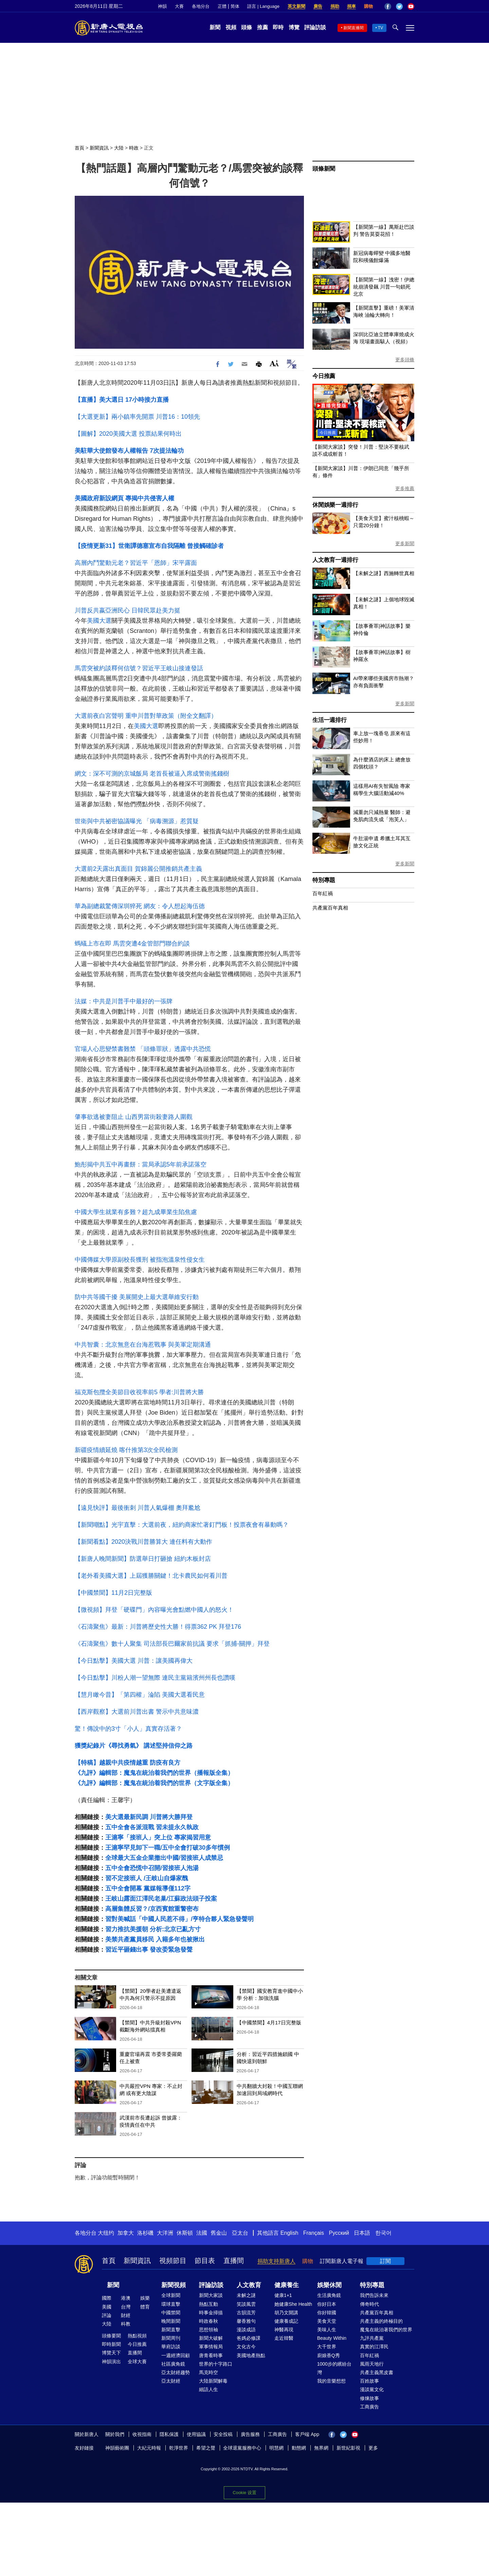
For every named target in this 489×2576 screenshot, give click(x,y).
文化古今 (246, 2346)
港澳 (125, 2298)
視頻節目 (172, 2260)
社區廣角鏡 (173, 2364)
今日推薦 (323, 376)
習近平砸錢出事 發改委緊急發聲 (149, 1949)
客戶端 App (307, 2434)
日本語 (362, 2233)
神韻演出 (111, 2361)
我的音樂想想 (331, 2381)
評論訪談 (315, 27)
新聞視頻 (173, 2285)
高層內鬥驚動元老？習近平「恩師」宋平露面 (136, 562)
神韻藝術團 (117, 2448)
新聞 (215, 27)
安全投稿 (223, 2434)
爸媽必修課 (248, 2338)
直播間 (233, 2260)
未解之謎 (246, 2295)
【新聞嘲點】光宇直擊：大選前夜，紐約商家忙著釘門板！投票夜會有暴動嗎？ (182, 1524)
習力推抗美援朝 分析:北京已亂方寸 (153, 1929)
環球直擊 (170, 2304)
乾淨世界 (178, 2448)
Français (313, 2233)
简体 (235, 6)
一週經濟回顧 (175, 2355)
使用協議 (196, 2434)
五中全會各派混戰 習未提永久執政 (152, 1827)
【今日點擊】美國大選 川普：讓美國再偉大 (134, 1660)
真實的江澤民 (374, 2346)
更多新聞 (404, 543)
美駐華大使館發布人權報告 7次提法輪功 (129, 450)
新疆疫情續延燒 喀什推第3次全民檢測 (126, 1450)
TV (380, 27)
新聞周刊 (170, 2338)
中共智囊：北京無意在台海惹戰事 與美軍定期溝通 (143, 1344)
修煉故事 (369, 2398)
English (289, 2233)
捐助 (334, 6)
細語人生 (208, 2389)
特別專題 (323, 880)
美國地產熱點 (251, 2355)
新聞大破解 (211, 2338)
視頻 (230, 27)
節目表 (205, 2260)
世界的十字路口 (215, 2364)
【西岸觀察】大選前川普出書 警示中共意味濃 (137, 1711)
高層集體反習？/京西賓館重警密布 (152, 1908)
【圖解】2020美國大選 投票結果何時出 (128, 433)
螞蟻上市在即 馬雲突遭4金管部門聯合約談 (132, 943)
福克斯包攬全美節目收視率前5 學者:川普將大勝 (139, 1392)
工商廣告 (369, 2406)
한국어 (383, 2233)
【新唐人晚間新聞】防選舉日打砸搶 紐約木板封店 (143, 1558)
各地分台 (201, 6)
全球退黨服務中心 (242, 2448)
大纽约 (106, 2233)
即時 (278, 27)
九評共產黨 (372, 2338)
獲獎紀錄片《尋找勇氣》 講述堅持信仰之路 (134, 1745)
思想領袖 (208, 2329)
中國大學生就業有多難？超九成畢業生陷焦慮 (136, 1212)
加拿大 (125, 2233)
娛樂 (145, 2298)
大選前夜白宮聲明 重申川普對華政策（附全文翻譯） (146, 715)
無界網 (321, 2448)
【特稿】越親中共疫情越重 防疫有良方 (127, 1762)
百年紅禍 (322, 893)
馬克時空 (208, 2372)
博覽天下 (111, 2352)
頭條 (246, 27)
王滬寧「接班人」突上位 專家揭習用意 (158, 1837)
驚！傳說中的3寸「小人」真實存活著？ (128, 1728)
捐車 (351, 6)
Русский (339, 2233)
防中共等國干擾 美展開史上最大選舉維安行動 (137, 1297)
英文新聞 (296, 6)
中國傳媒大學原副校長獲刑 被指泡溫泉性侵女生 (140, 1259)
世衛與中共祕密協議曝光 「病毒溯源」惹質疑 (137, 821)
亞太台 (240, 2233)
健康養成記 (286, 2321)
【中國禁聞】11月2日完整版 (113, 1592)
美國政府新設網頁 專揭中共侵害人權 (124, 498)
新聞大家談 (211, 2295)
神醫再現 (283, 2329)
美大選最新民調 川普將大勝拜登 (149, 1817)
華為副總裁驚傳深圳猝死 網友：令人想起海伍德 (140, 906)
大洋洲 (165, 2233)
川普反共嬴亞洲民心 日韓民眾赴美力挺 (127, 610)
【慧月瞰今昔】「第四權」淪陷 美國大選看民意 (140, 1694)
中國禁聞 (170, 2312)
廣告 (317, 6)
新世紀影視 (348, 2448)
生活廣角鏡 (329, 2295)
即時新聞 (111, 2344)
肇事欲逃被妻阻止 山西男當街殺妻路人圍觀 (134, 1116)
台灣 (125, 2307)
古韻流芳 (246, 2312)
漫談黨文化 (372, 2389)
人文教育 (249, 2285)
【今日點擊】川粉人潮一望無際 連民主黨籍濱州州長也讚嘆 (155, 1677)
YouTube (411, 6)
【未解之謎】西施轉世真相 (383, 573)
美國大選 (99, 620)
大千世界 (326, 2346)
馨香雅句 (246, 2321)
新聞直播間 (353, 27)
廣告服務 (250, 2434)
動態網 (299, 2448)
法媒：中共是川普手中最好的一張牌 (124, 1001)
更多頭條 (404, 359)
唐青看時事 (211, 2355)
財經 (125, 2315)
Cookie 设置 (244, 2492)
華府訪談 (170, 2346)
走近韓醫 (283, 2338)
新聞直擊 (170, 2329)
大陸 (119, 148)
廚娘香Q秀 (328, 2355)
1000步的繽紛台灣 (334, 2368)
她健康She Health (293, 2304)
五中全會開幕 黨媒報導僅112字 (148, 1888)
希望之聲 (205, 2448)
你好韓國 (326, 2312)
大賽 (179, 6)
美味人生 (326, 2329)
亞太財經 (170, 2381)
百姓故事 (369, 2381)
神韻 (162, 6)
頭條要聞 (111, 2335)
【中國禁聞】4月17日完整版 (269, 2022)
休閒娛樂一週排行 (335, 505)
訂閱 (385, 2261)
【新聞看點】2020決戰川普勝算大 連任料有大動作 (143, 1541)
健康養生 (286, 2285)
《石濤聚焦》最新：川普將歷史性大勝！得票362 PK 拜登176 (158, 1626)
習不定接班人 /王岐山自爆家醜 (146, 1878)
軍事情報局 (211, 2346)
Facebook (387, 6)
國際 (106, 2298)
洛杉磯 (145, 2233)
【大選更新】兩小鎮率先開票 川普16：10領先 (137, 416)
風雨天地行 (372, 2364)
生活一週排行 (329, 720)
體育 (145, 2307)
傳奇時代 (369, 2304)
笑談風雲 (246, 2304)
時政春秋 (208, 2321)
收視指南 (141, 2434)
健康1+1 (283, 2295)
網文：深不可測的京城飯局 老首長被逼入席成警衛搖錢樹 (152, 773)
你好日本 (326, 2304)
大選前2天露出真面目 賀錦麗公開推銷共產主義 (138, 868)
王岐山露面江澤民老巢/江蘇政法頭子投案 (161, 1898)
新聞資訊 (99, 148)
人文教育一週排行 (335, 560)
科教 (125, 2324)
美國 (106, 2307)
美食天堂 (326, 2321)
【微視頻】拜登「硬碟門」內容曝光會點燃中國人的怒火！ (154, 1609)
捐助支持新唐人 (276, 2261)
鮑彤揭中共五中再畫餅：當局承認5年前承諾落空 (140, 1164)
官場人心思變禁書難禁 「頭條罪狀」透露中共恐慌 (143, 1048)
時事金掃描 (211, 2312)
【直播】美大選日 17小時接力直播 (122, 399)
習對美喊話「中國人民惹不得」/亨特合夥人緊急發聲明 (179, 1919)
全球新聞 (170, 2295)
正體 (222, 6)
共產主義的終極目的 (381, 2321)
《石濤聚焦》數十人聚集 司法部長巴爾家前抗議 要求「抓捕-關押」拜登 (172, 1643)
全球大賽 (137, 2361)
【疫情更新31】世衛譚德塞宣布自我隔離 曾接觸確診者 (149, 545)
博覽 (294, 27)
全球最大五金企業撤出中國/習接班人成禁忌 (164, 1857)
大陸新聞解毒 (213, 2381)
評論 (106, 2315)
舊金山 (219, 2233)
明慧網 (276, 2448)
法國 (201, 2233)
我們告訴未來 (374, 2295)
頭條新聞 (323, 169)
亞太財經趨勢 (175, 2372)
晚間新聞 (170, 2321)
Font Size (274, 363)
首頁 (79, 148)
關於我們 (114, 2434)
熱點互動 (208, 2304)
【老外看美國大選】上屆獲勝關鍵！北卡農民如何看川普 (151, 1575)
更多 (373, 2448)
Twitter (399, 6)
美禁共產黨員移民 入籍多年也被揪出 (155, 1939)
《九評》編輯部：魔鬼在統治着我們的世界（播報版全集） (154, 1772)
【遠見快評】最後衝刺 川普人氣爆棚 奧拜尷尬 (137, 1507)
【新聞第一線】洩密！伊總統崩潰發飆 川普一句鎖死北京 (383, 287)
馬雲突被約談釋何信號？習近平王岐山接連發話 (139, 668)
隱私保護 (169, 2434)
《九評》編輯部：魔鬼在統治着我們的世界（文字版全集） (154, 1783)
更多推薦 (404, 488)
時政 (134, 148)
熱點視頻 (137, 2335)
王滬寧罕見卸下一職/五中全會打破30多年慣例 (167, 1847)
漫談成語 (246, 2329)
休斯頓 (185, 2233)
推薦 (262, 27)
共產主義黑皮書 (376, 2372)
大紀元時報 (149, 2448)
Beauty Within (331, 2338)
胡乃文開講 (286, 2312)
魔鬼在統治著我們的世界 (386, 2329)
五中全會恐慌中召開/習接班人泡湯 (152, 1868)
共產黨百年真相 (330, 908)
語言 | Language (263, 6)
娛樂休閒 (329, 2285)
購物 (368, 6)
